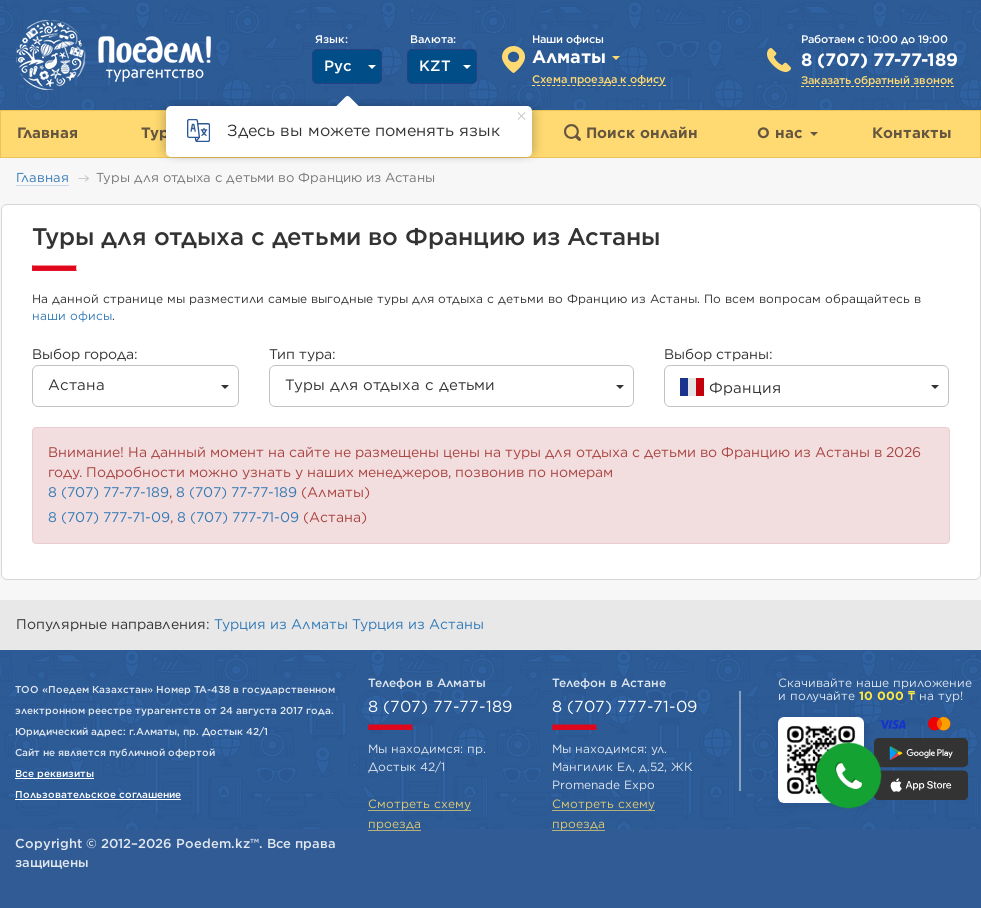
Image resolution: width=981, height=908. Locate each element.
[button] (848, 775)
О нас (787, 133)
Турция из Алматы (283, 625)
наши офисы (72, 316)
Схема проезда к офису (599, 79)
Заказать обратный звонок (877, 80)
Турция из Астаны (418, 625)
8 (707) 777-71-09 (109, 518)
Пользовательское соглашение (98, 795)
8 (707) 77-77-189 (879, 61)
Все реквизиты (54, 774)
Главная (42, 178)
